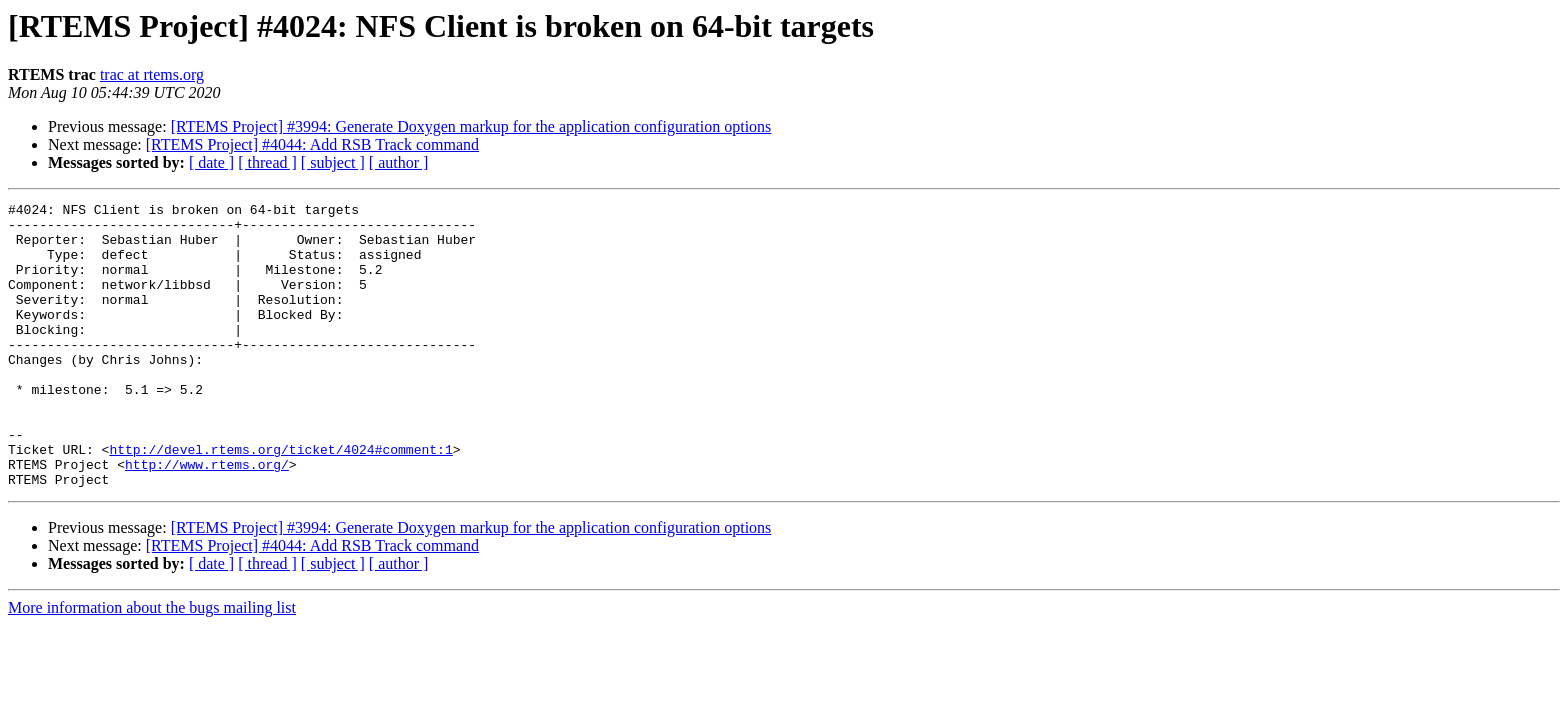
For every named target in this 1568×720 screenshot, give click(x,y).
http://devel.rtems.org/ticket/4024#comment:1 (280, 500)
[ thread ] (267, 162)
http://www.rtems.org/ (207, 518)
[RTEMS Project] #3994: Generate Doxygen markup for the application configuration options (471, 126)
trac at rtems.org (152, 74)
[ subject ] (333, 162)
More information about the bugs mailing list (152, 664)
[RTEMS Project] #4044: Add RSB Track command (312, 144)
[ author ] (399, 162)
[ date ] (211, 162)
